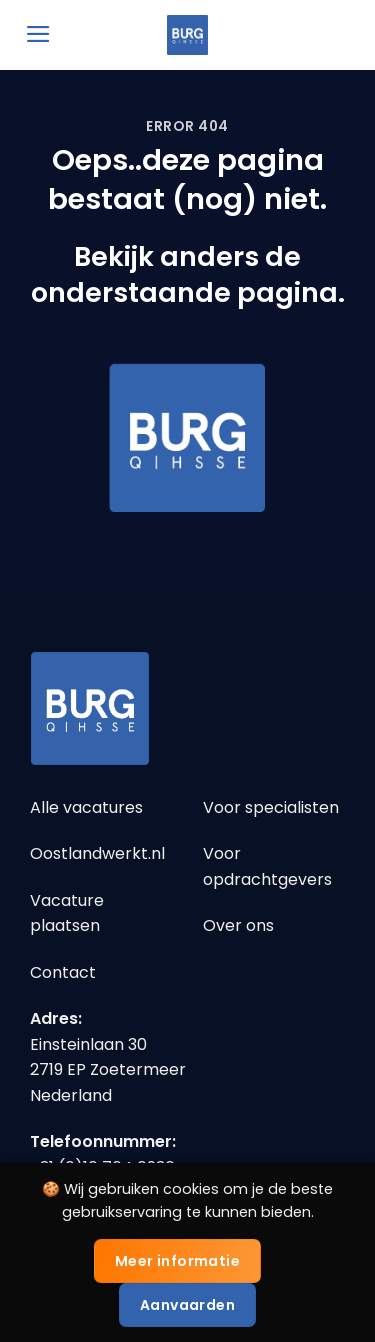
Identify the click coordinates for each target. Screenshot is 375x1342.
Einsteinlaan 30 (88, 1044)
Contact (63, 972)
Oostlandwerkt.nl (97, 853)
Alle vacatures (86, 807)
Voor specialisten (271, 807)
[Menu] (38, 34)
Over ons (238, 925)
